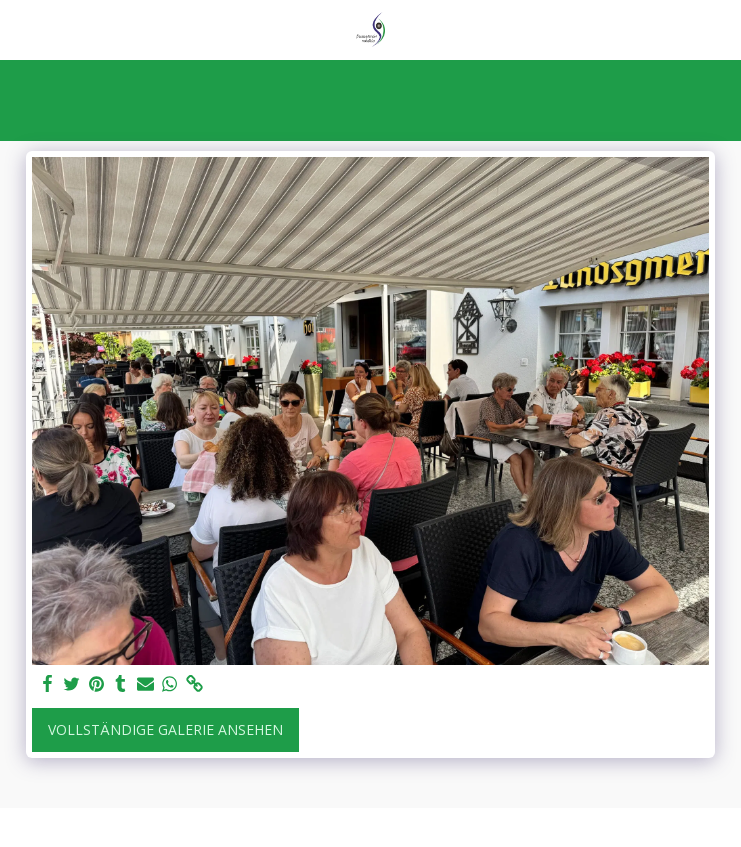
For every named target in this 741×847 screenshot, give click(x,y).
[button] (22, 28)
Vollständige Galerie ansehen (165, 729)
